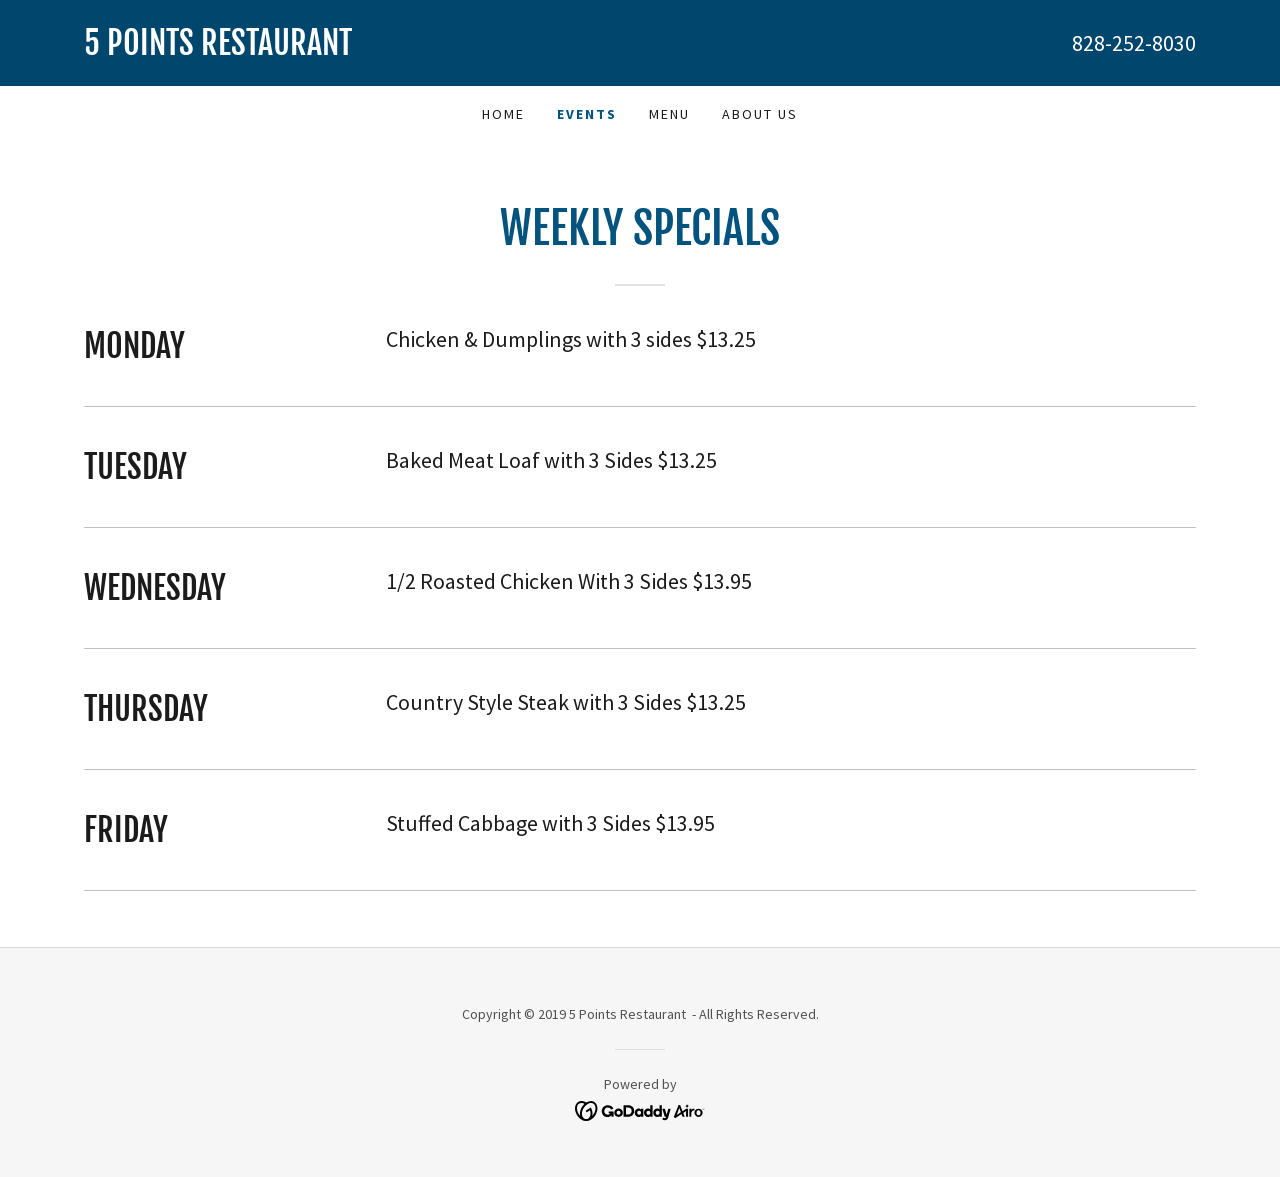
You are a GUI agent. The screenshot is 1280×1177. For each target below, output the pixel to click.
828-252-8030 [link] (1134, 43)
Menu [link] (669, 114)
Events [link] (587, 114)
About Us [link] (760, 114)
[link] (362, 49)
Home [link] (503, 114)
